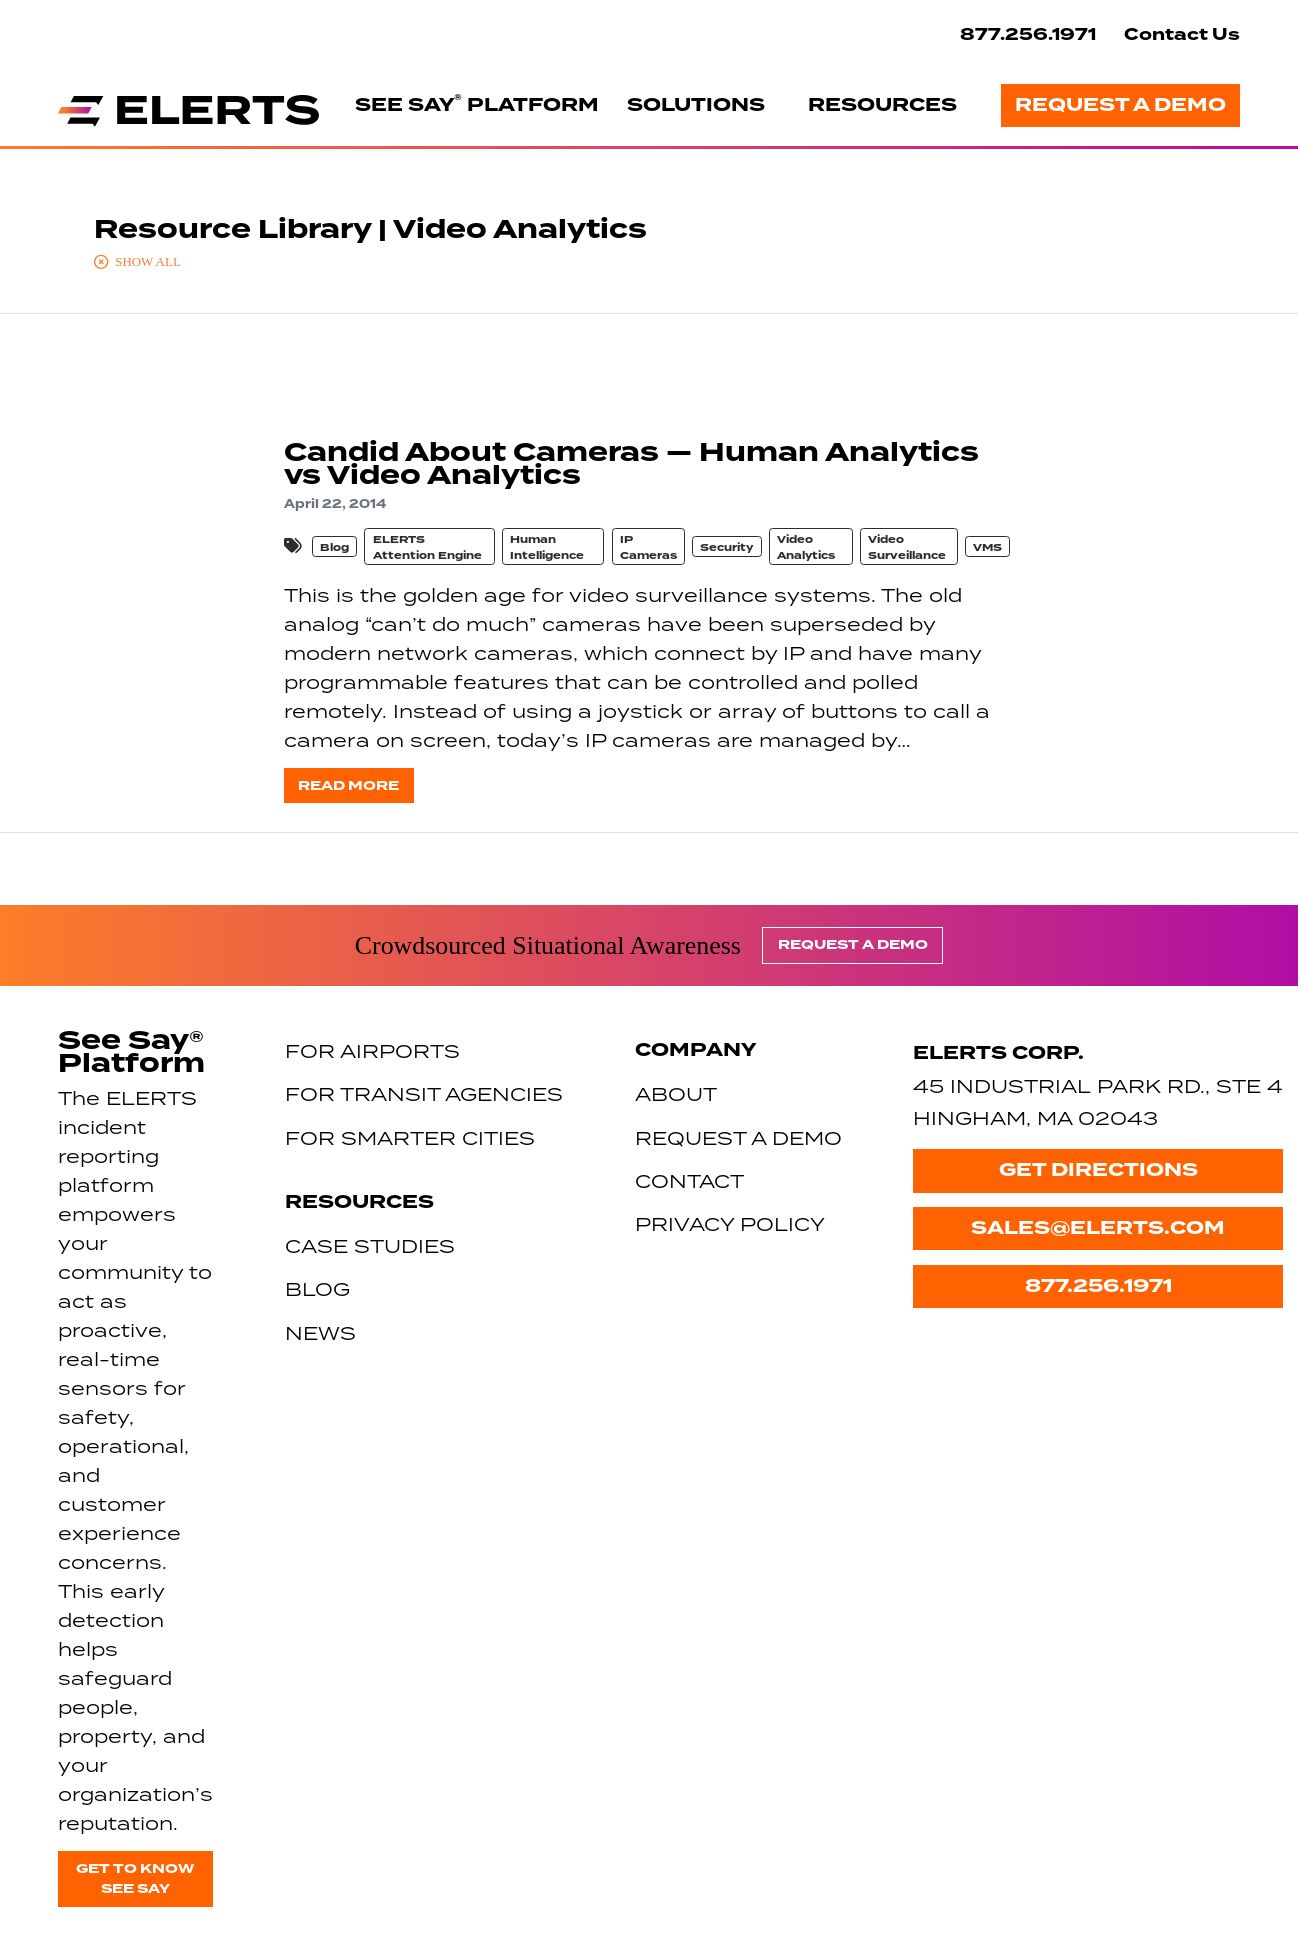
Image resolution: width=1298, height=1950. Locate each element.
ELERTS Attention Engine (427, 547)
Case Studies (370, 1245)
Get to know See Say (135, 1879)
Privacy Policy (730, 1223)
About (676, 1093)
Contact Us (1182, 34)
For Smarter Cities (410, 1137)
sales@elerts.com (1098, 1228)
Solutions (696, 105)
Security (726, 547)
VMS (987, 547)
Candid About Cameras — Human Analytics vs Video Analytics (631, 464)
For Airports (372, 1050)
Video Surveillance (907, 547)
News (320, 1332)
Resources (882, 105)
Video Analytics (806, 547)
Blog (334, 547)
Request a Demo (1120, 105)
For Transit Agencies (424, 1093)
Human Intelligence (547, 547)
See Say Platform (477, 104)
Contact (689, 1180)
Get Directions (1098, 1170)
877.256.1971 (1028, 34)
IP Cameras (648, 547)
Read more (348, 785)
